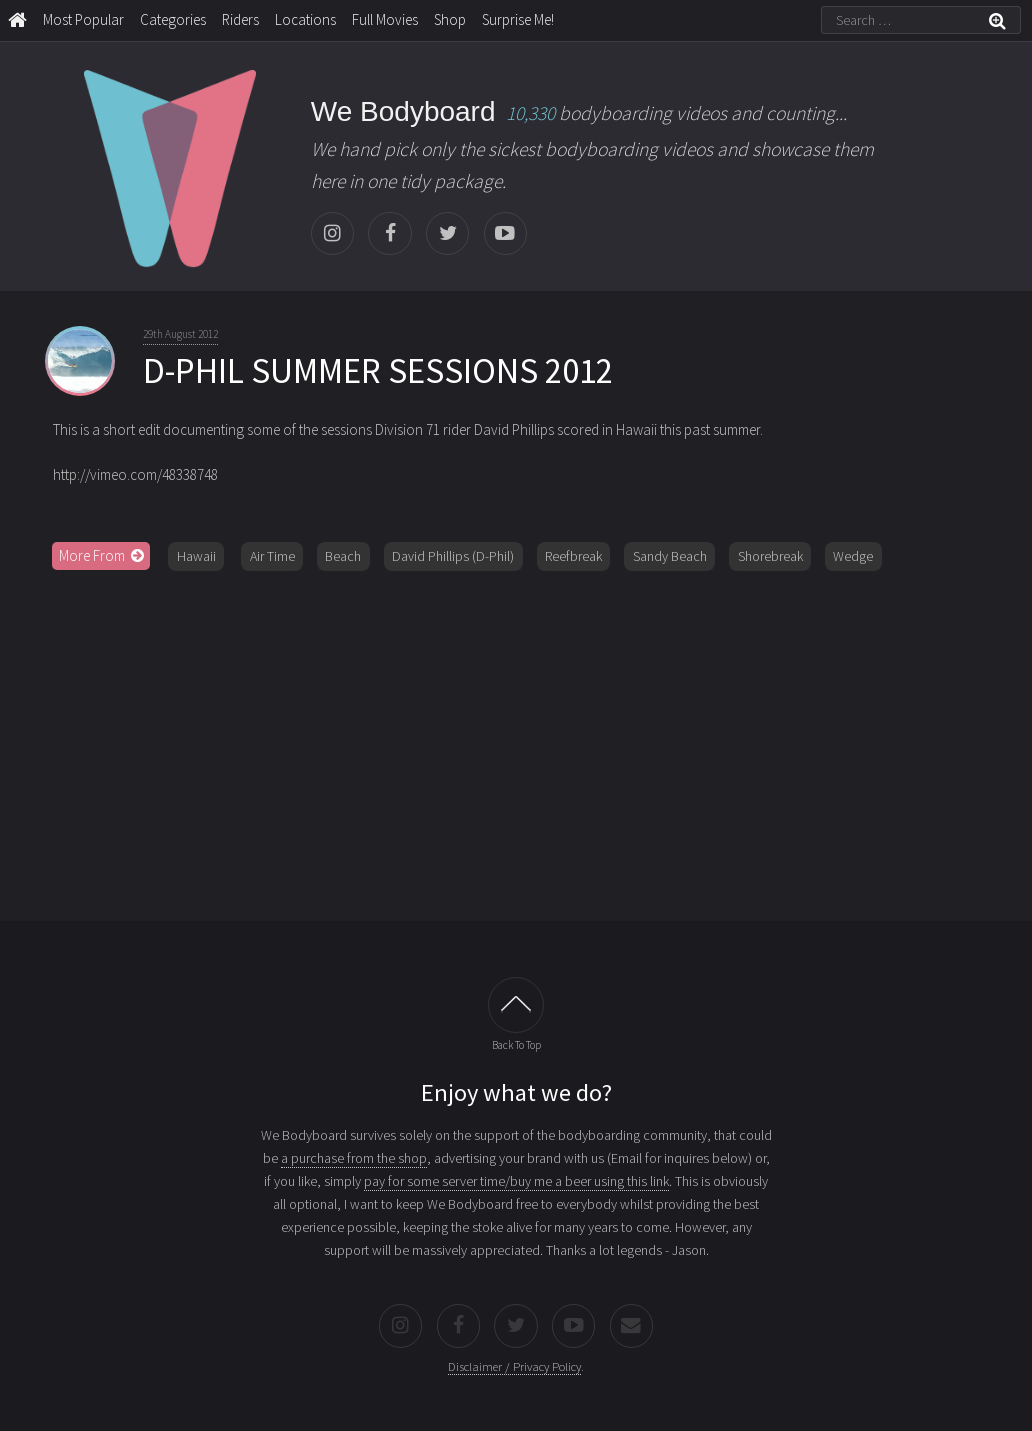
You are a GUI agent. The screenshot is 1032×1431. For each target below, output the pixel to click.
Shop (450, 19)
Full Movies (385, 19)
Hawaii (196, 556)
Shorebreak (770, 556)
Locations (305, 19)
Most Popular (83, 19)
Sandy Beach (670, 556)
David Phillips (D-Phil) (453, 556)
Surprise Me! (518, 19)
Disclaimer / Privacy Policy (514, 1366)
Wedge (853, 556)
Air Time (272, 556)
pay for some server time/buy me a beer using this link (516, 1181)
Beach (343, 556)
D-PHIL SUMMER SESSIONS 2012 (378, 371)
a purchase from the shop (354, 1158)
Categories (173, 19)
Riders (240, 19)
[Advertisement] (516, 739)
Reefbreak (573, 556)
